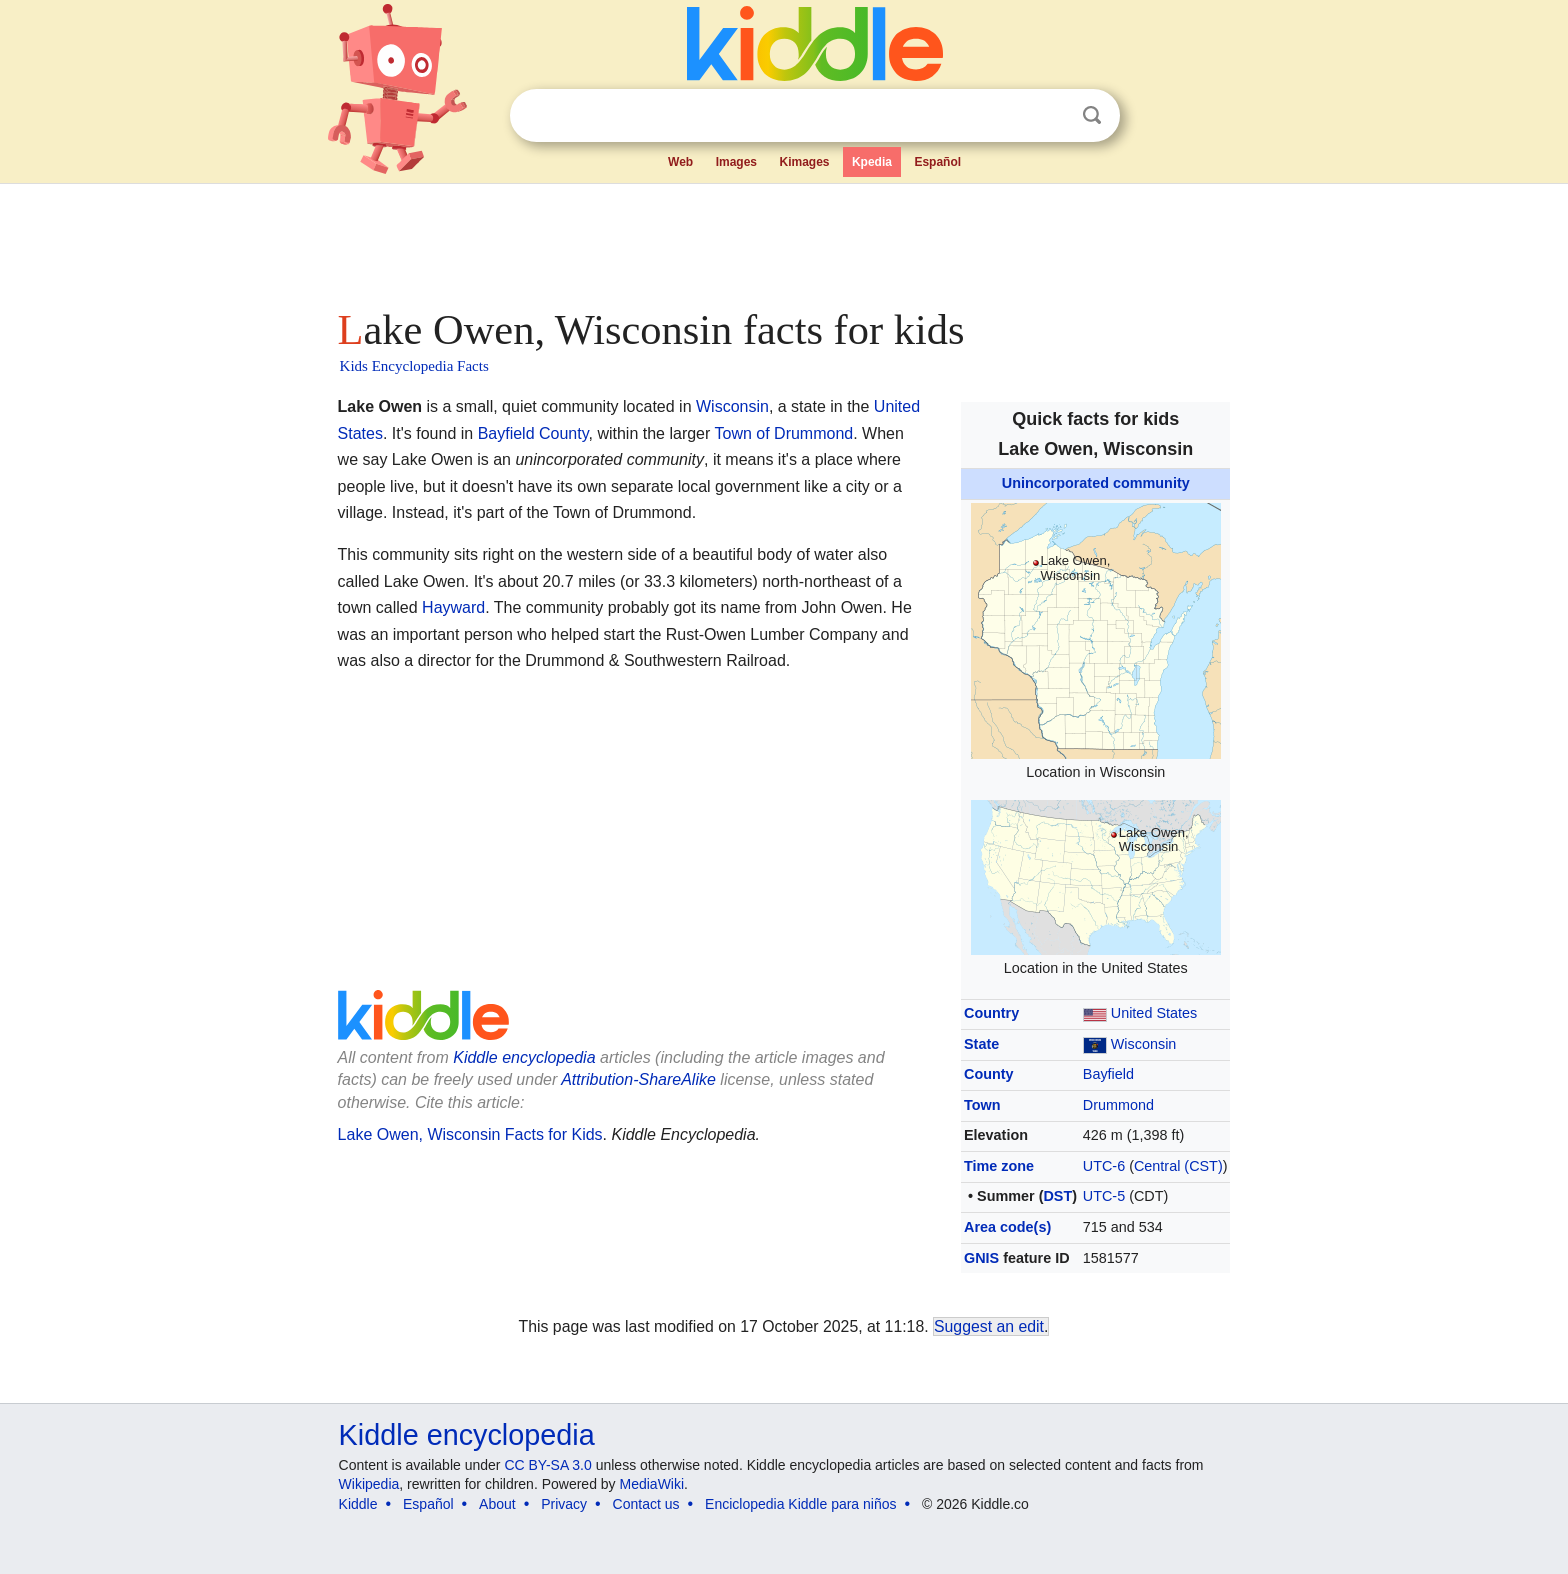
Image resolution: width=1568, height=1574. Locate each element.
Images (736, 162)
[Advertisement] (783, 240)
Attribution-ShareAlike (638, 1079)
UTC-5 (1104, 1196)
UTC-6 (1104, 1166)
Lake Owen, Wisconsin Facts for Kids (470, 1134)
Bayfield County (533, 433)
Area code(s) (1007, 1227)
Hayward (453, 607)
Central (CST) (1178, 1166)
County (989, 1074)
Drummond (1118, 1105)
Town (982, 1105)
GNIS (981, 1258)
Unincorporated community (1096, 483)
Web (680, 162)
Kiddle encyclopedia (524, 1057)
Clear (1051, 116)
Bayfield (1108, 1074)
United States (1154, 1013)
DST (1057, 1196)
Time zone (999, 1166)
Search (1092, 115)
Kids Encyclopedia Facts (414, 366)
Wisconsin (1144, 1044)
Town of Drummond (784, 433)
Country (991, 1013)
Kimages (804, 162)
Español (937, 162)
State (981, 1044)
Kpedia (872, 162)
